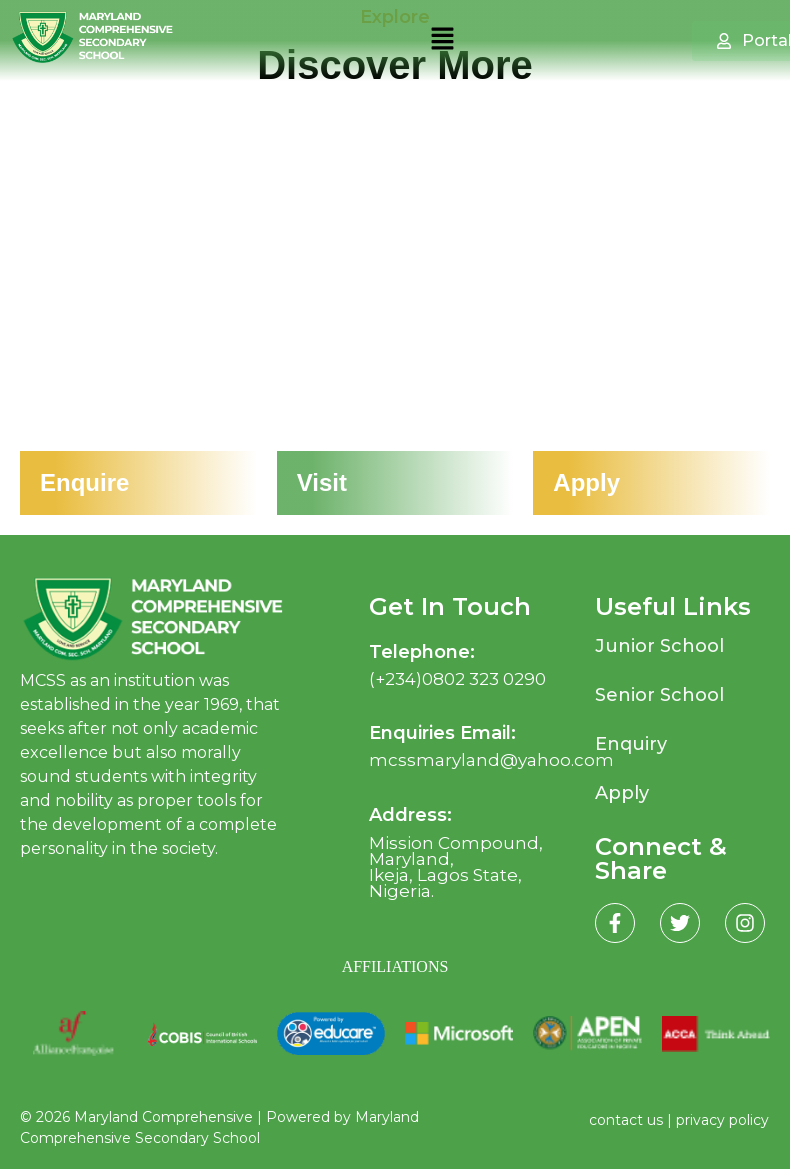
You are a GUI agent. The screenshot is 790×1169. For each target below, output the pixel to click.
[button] (442, 40)
